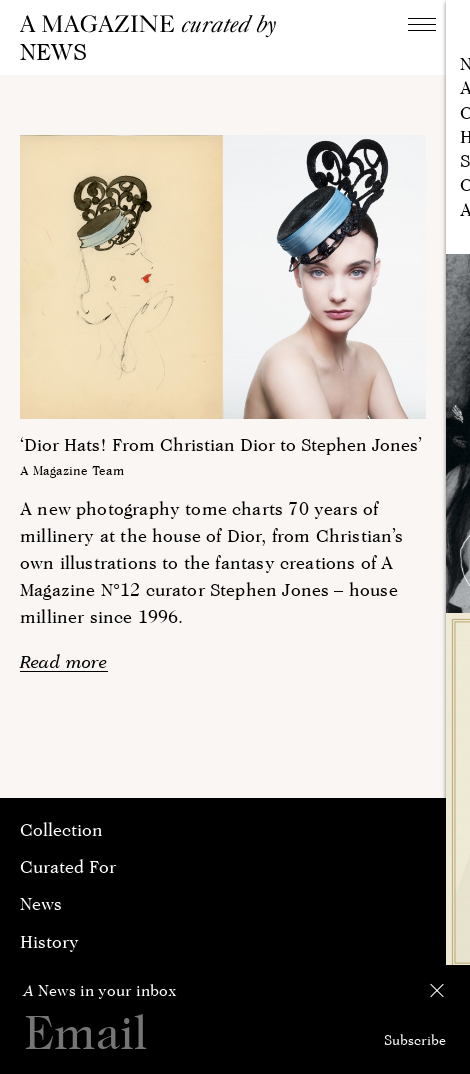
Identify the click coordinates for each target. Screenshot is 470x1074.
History (49, 941)
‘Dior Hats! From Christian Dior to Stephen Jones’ (221, 444)
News (41, 903)
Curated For (68, 866)
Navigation (427, 23)
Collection (61, 829)
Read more (64, 661)
